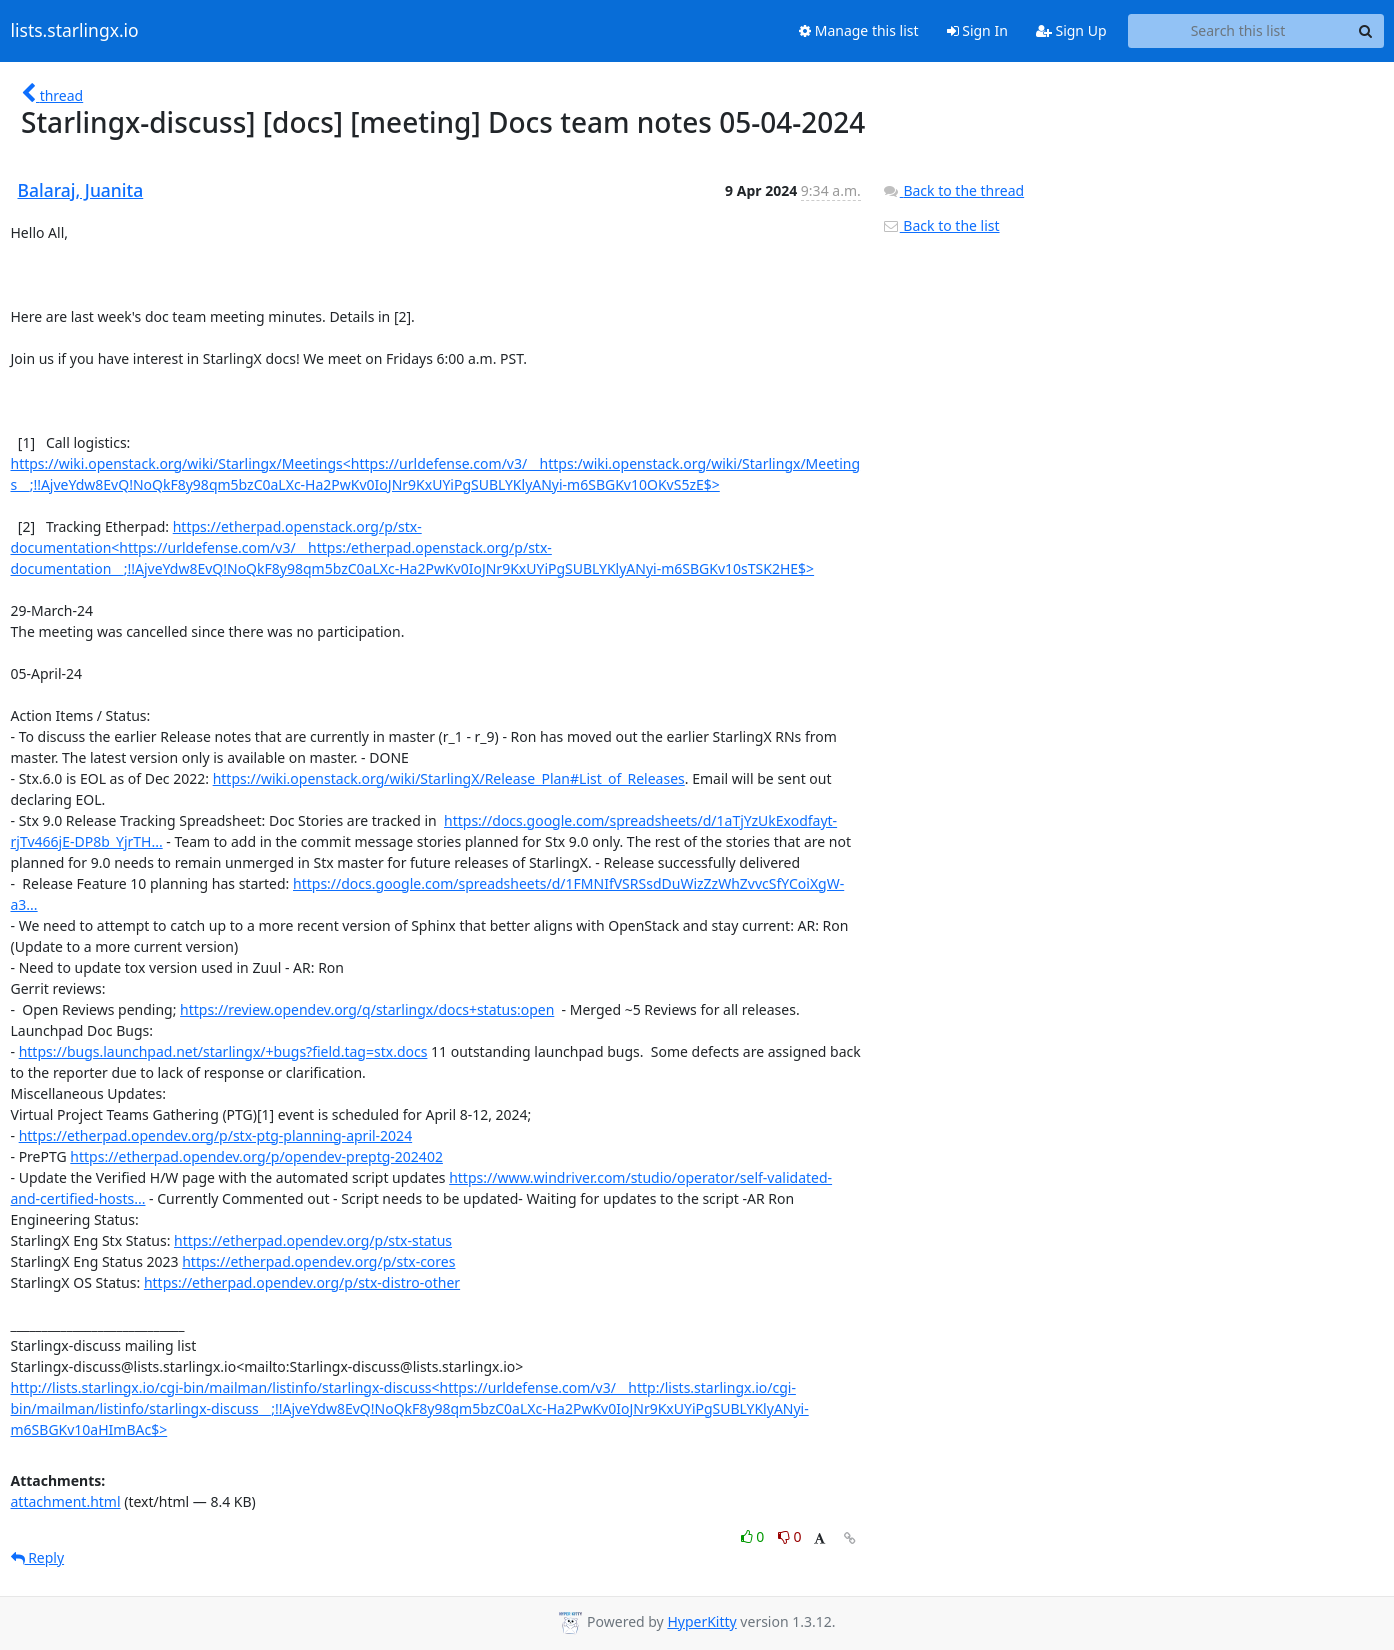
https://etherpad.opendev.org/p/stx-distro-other (302, 1282)
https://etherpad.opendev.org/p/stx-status (313, 1240)
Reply (38, 1557)
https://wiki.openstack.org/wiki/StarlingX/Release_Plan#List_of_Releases (449, 778)
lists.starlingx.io (75, 31)
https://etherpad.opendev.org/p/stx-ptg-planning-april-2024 (215, 1135)
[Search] (1366, 31)
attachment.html (66, 1501)
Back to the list (941, 225)
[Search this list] (1238, 31)
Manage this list (859, 30)
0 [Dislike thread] (790, 1536)
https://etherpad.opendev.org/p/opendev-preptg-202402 (256, 1156)
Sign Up (1071, 30)
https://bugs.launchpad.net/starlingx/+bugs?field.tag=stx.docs (223, 1051)
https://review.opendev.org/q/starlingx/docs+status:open (367, 1009)
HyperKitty (701, 1621)
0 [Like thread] (754, 1536)
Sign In (977, 30)
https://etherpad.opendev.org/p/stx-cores (318, 1261)
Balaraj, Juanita (81, 190)
